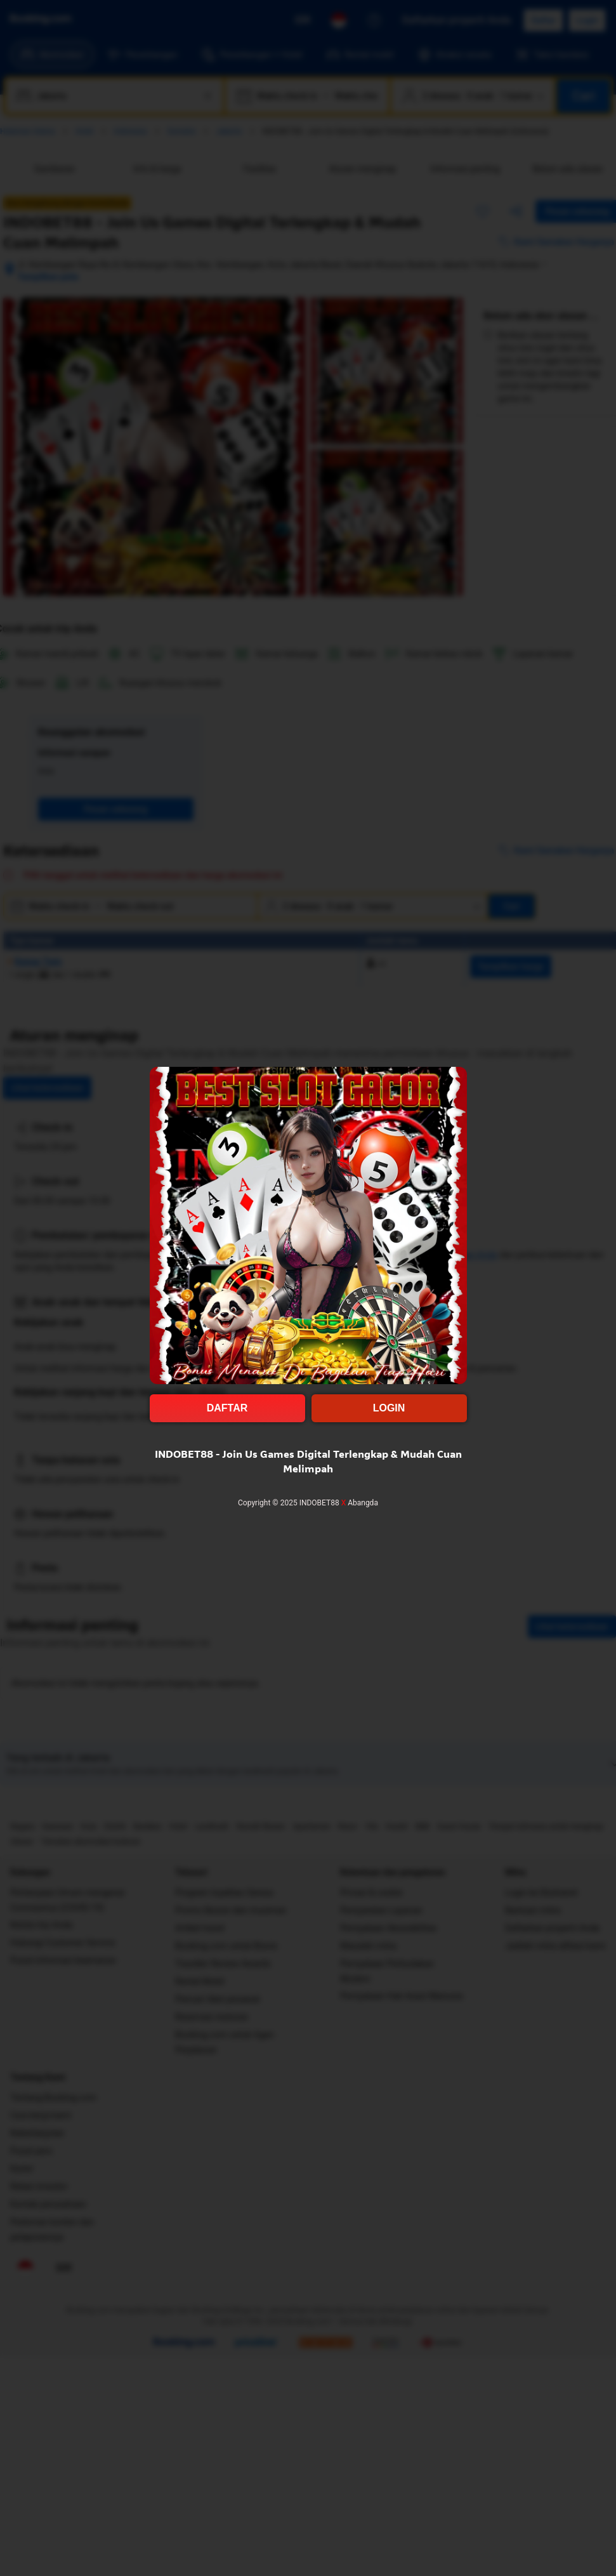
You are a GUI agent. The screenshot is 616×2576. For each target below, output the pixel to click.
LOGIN (389, 1408)
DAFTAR (227, 1408)
